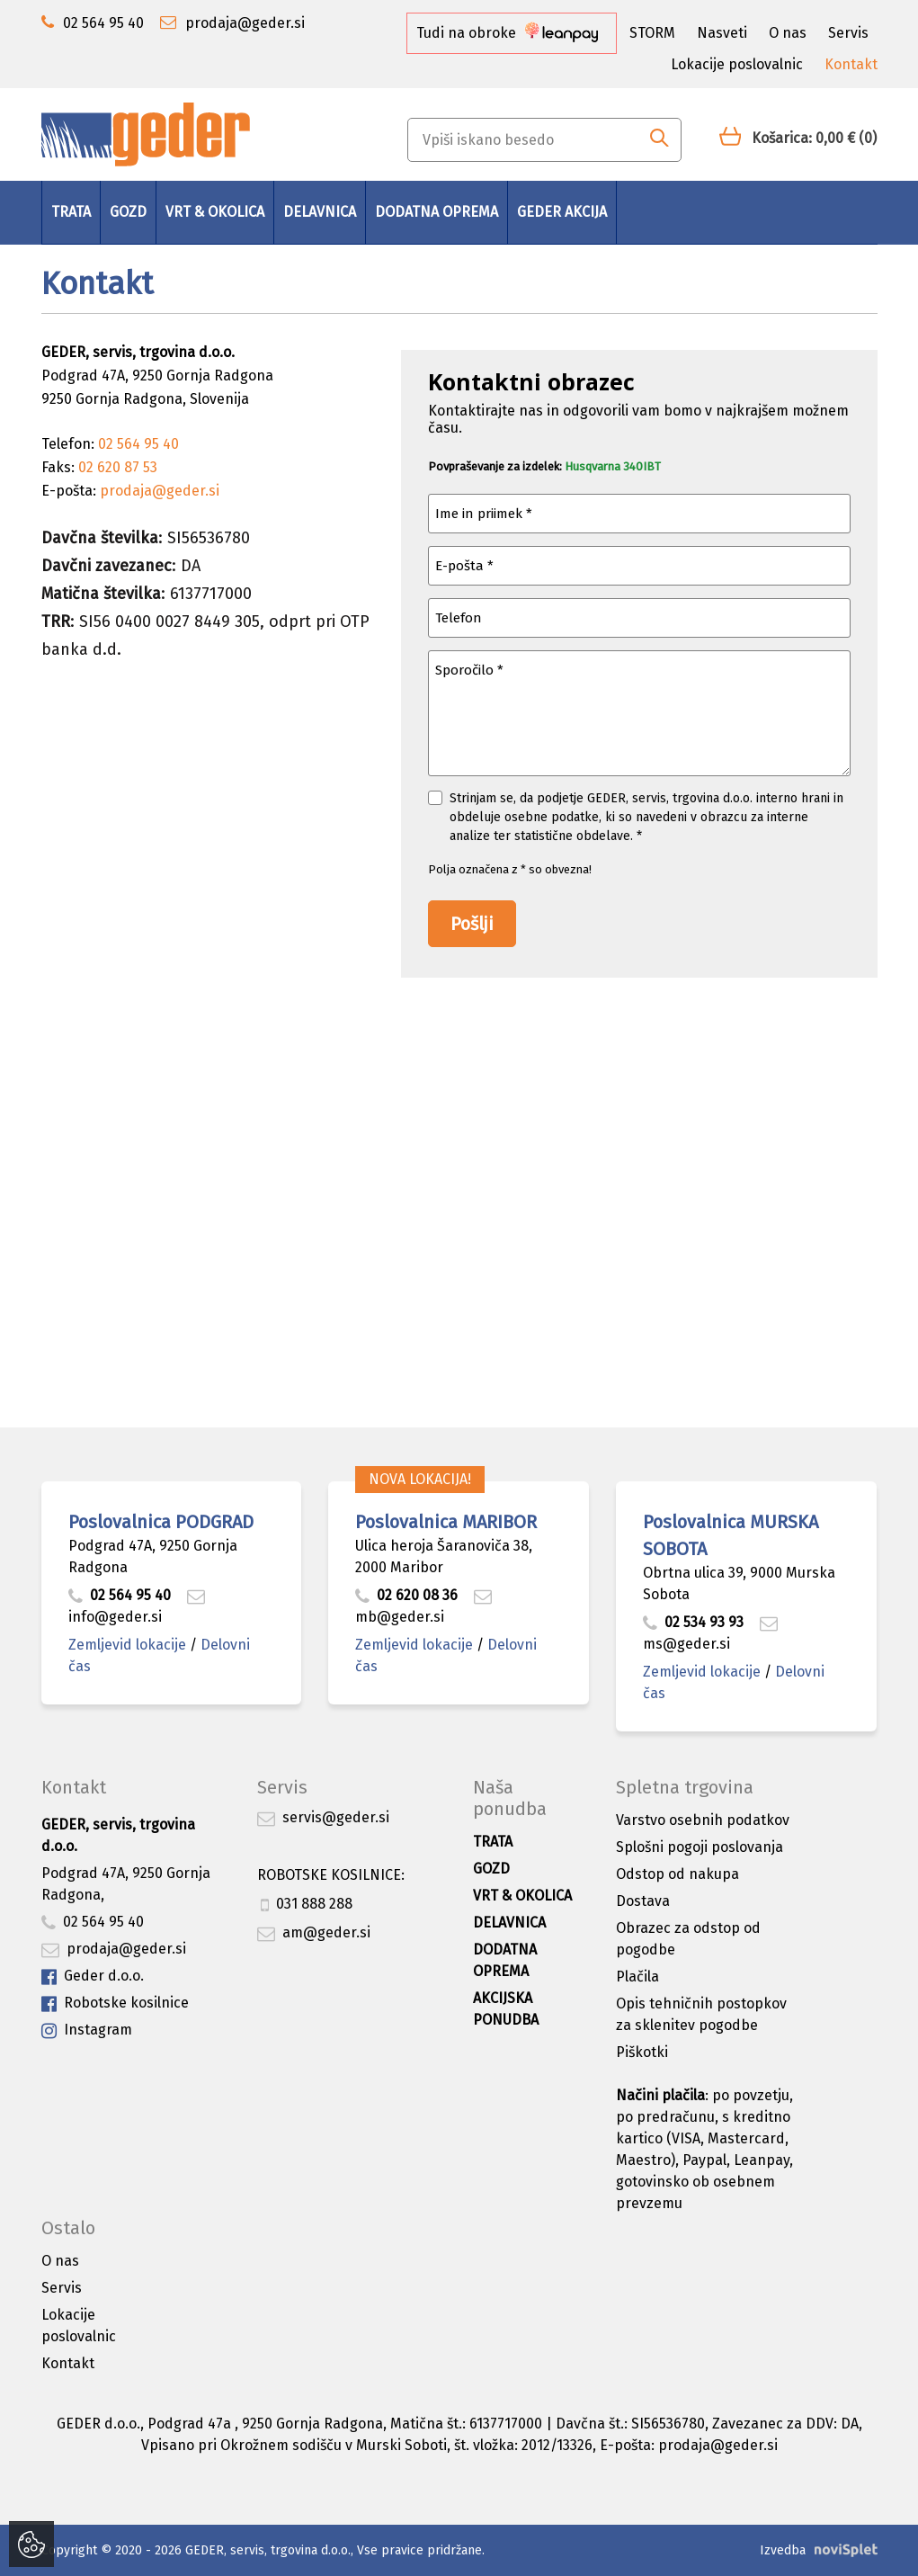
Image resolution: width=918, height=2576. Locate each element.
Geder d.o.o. (92, 1976)
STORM (652, 32)
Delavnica (319, 211)
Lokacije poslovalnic (737, 64)
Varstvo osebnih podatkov (702, 1820)
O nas (788, 32)
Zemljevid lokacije (127, 1644)
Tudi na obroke (507, 32)
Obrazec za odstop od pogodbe (688, 1938)
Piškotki (642, 2052)
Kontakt (851, 64)
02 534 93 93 (695, 1622)
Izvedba (783, 2550)
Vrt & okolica (214, 211)
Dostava (643, 1901)
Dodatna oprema (436, 211)
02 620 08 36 (406, 1595)
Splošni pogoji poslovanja (699, 1847)
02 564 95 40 (119, 1595)
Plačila (637, 1976)
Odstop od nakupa (677, 1874)
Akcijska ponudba (506, 2009)
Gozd (128, 211)
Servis (848, 32)
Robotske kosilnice (115, 2003)
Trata (71, 211)
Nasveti (722, 32)
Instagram (86, 2030)
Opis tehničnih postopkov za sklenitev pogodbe (701, 2014)
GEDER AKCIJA (562, 211)
